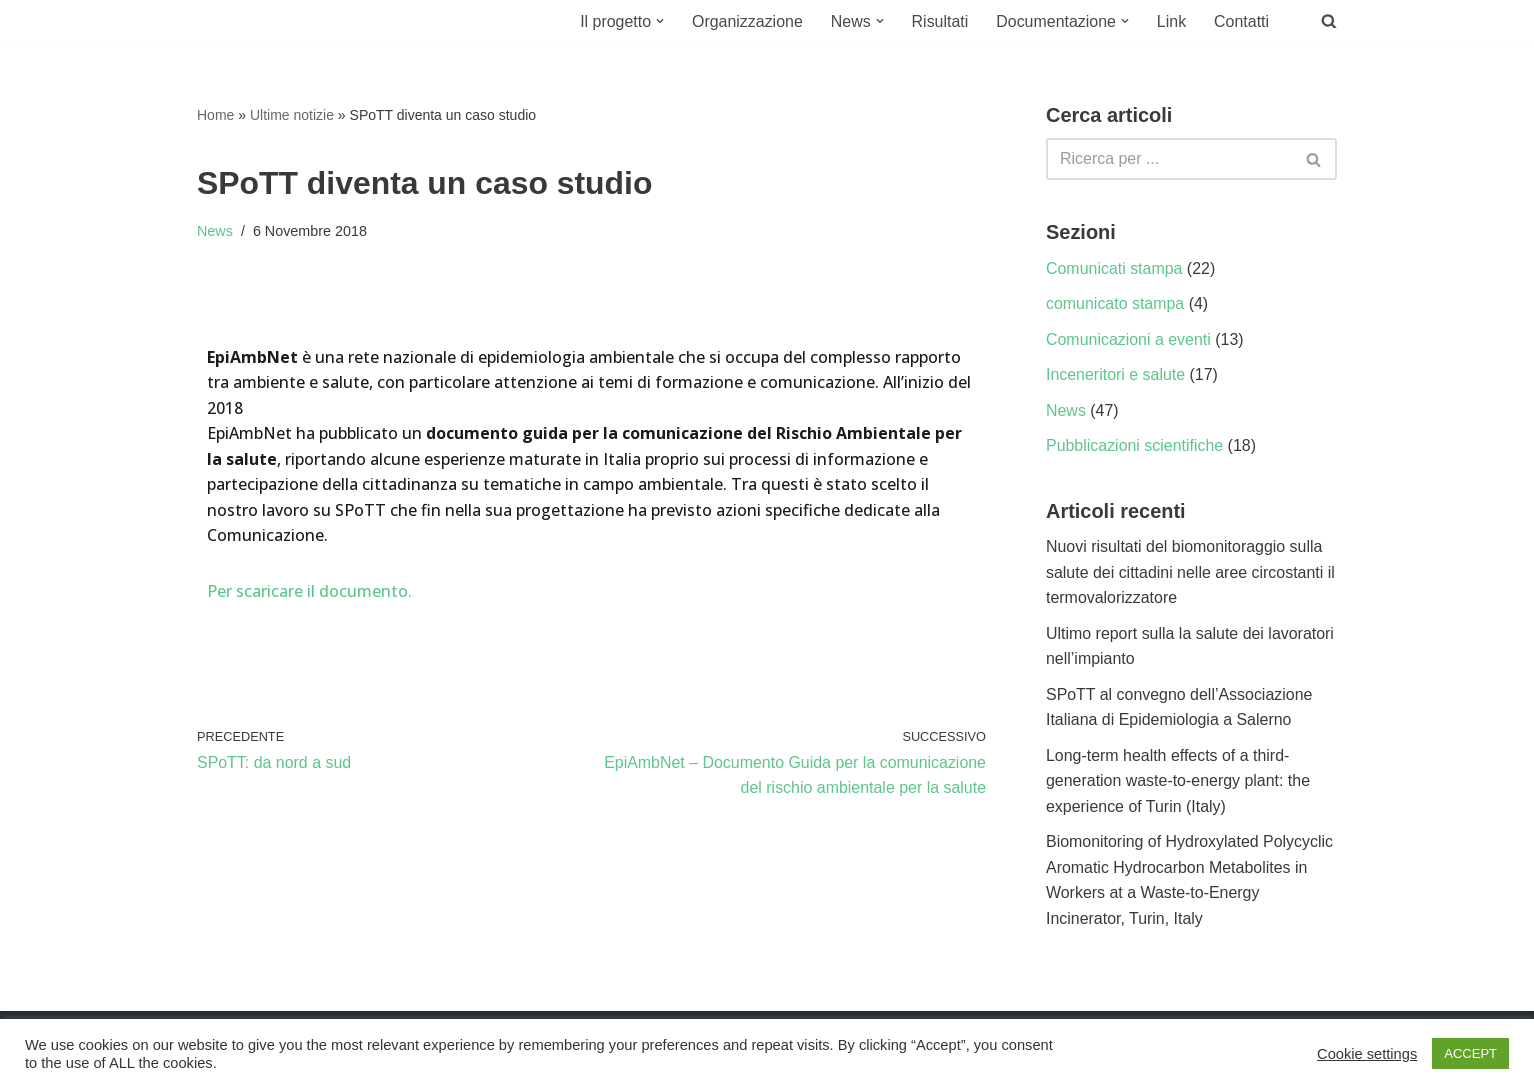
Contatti (1241, 21)
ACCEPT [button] (1470, 1053)
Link (1171, 21)
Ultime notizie (292, 115)
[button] (658, 21)
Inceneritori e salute (1116, 375)
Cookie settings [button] (1367, 1054)
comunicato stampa (1115, 303)
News (215, 231)
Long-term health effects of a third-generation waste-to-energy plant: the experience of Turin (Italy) (1178, 782)
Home (215, 115)
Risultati (939, 21)
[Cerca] (1169, 159)
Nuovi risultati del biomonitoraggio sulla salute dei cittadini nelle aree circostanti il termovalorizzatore (1191, 573)
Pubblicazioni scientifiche (1135, 446)
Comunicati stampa (1114, 268)
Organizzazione (745, 21)
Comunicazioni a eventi (1128, 339)
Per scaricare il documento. (309, 592)
